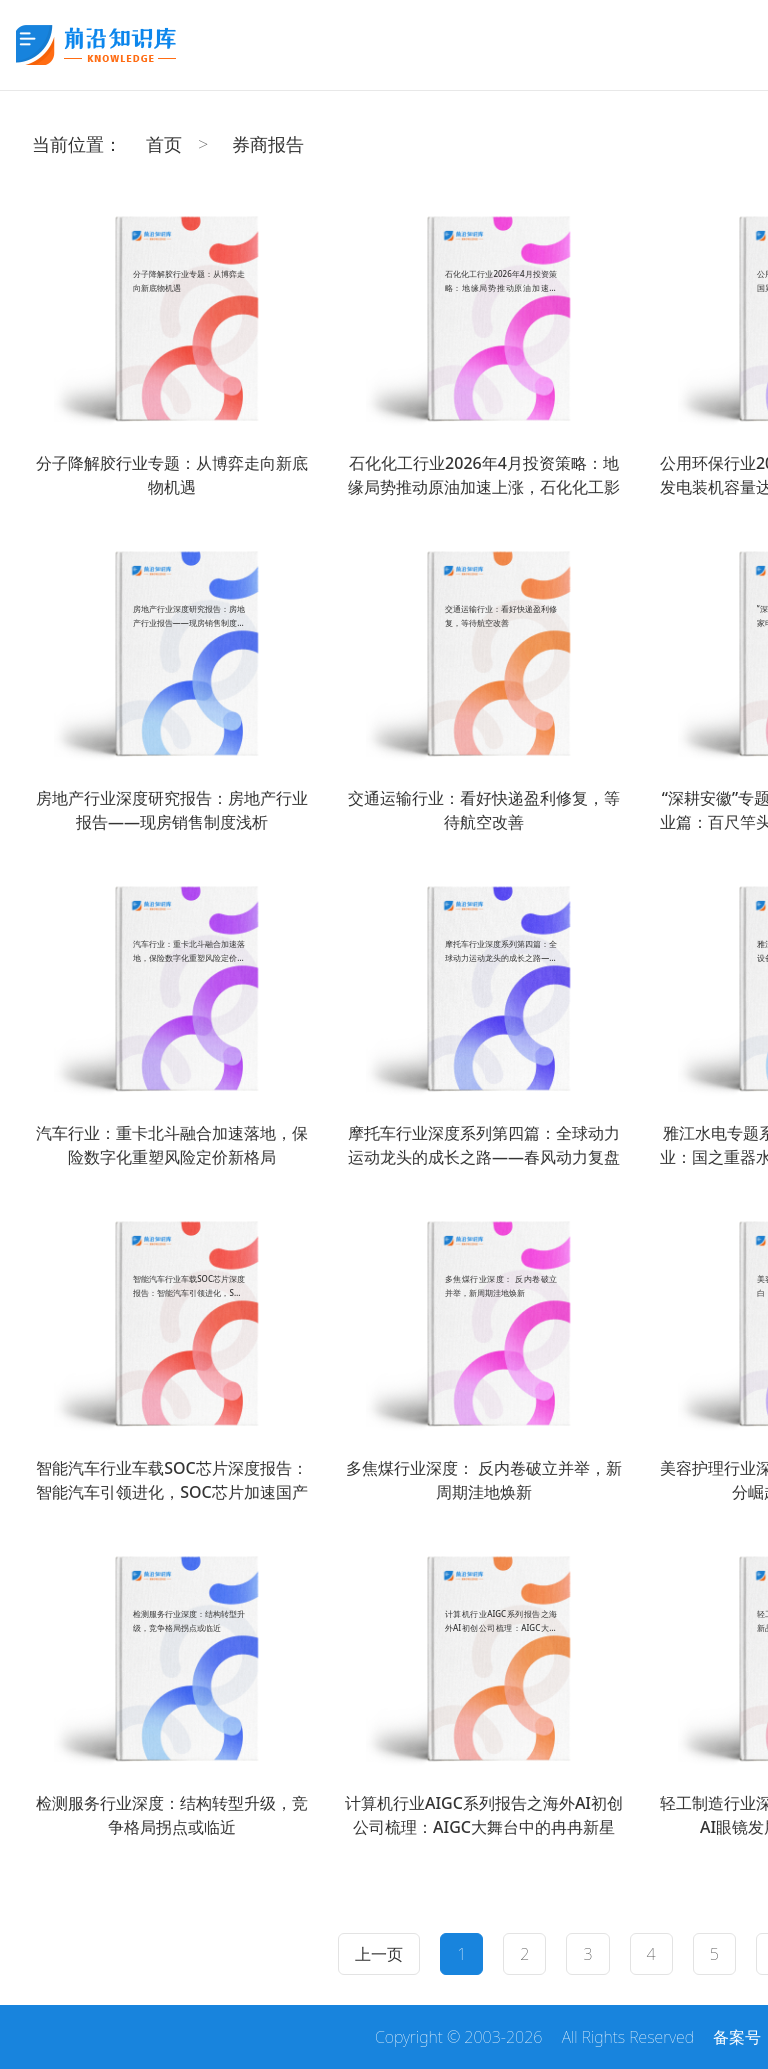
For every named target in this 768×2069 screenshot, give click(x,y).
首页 (164, 144)
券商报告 (268, 144)
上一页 (379, 1954)
